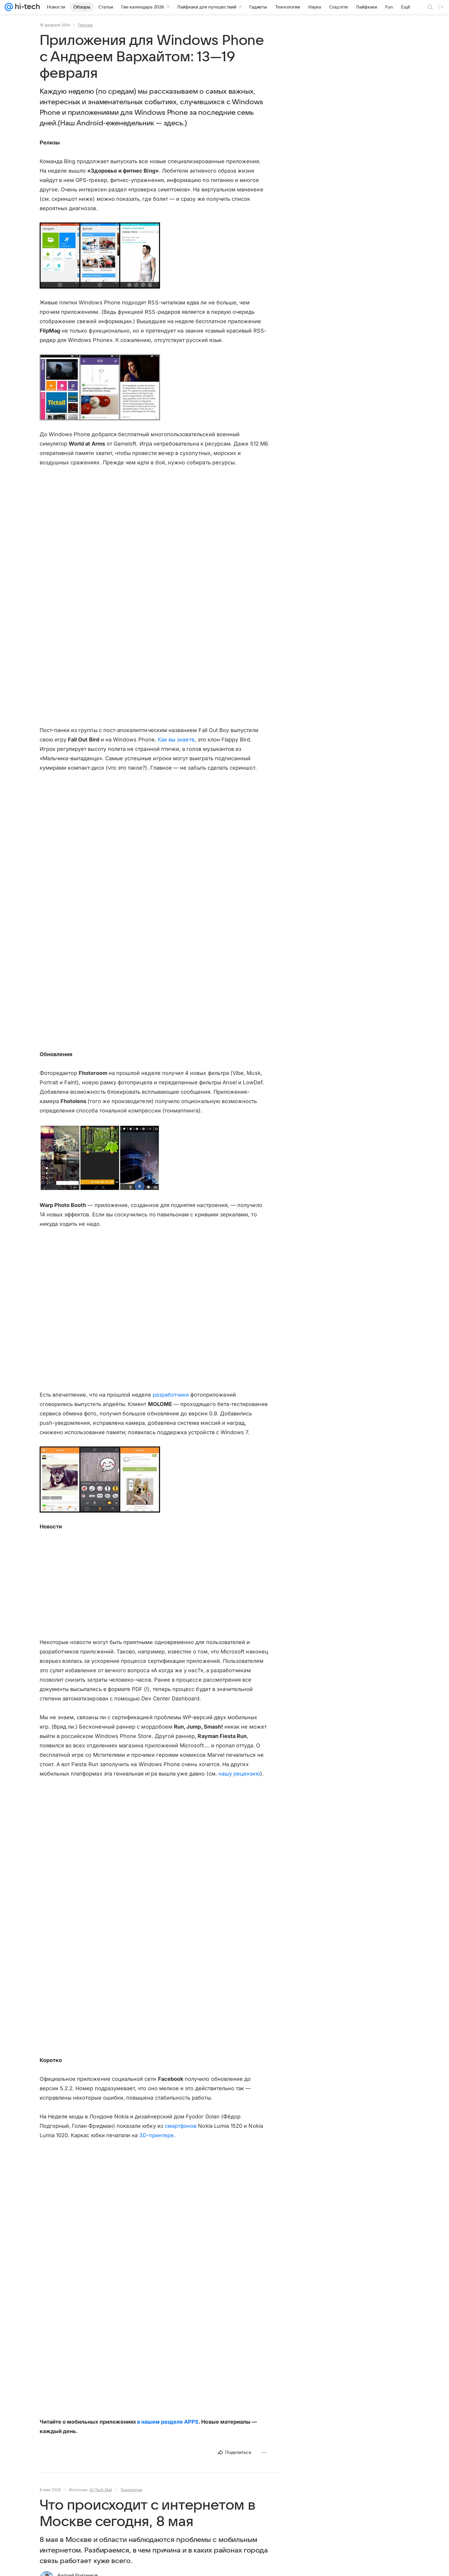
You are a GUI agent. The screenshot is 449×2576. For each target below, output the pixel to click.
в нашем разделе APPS (168, 2422)
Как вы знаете (176, 739)
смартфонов (181, 2126)
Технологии (131, 2489)
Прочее (85, 25)
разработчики (171, 1395)
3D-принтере (156, 2135)
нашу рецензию (239, 1774)
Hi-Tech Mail (101, 2489)
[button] (100, 255)
